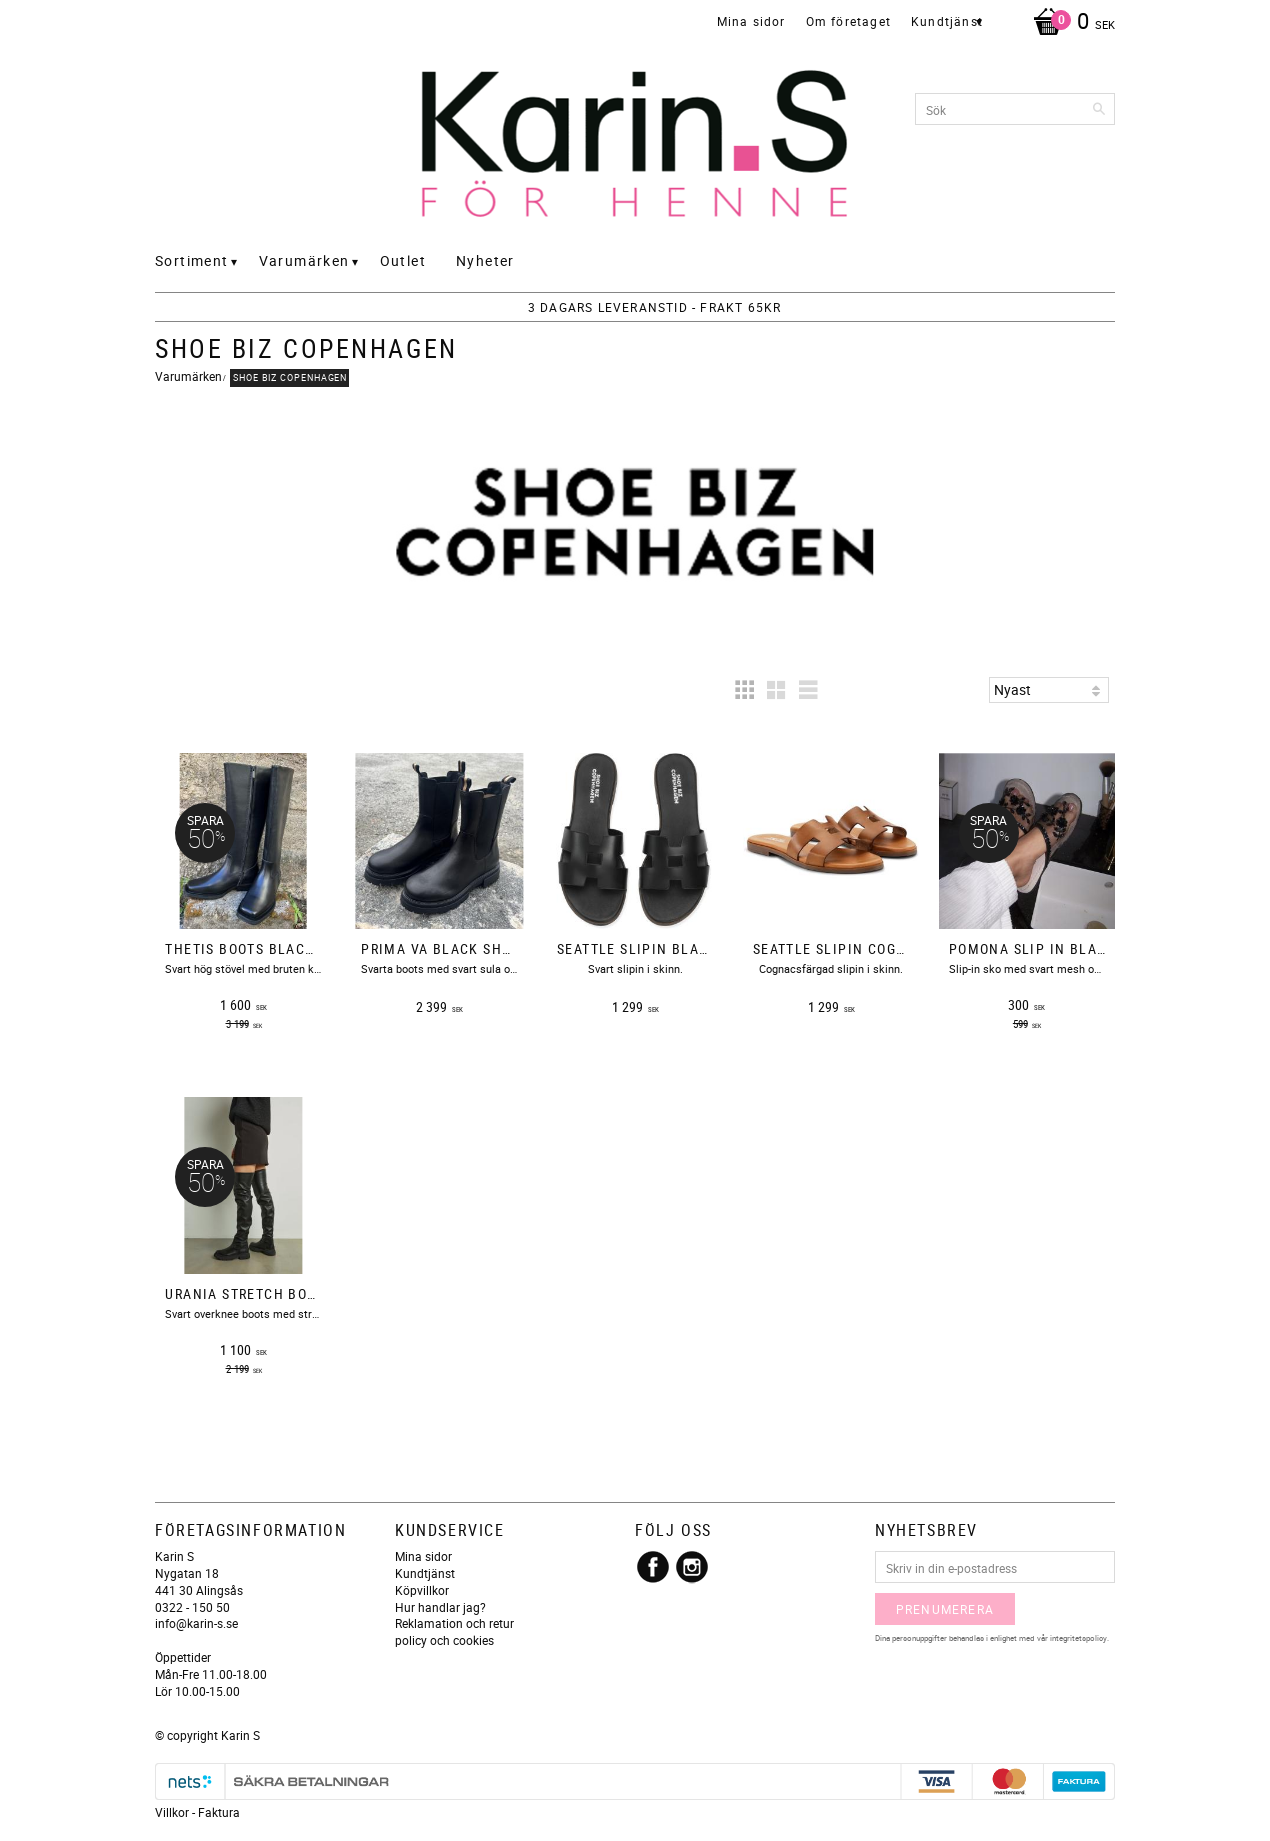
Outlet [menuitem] (403, 260)
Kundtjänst (425, 1573)
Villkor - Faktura (197, 1812)
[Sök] (1100, 109)
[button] (744, 690)
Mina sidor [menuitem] (751, 21)
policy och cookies (444, 1640)
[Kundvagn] (1069, 23)
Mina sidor (423, 1556)
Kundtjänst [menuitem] (947, 21)
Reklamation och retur (454, 1623)
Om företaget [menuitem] (848, 21)
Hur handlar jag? (440, 1607)
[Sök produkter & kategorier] (1015, 109)
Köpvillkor (422, 1590)
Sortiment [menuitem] (192, 260)
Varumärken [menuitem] (304, 260)
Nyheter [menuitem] (485, 260)
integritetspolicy (1078, 1637)
